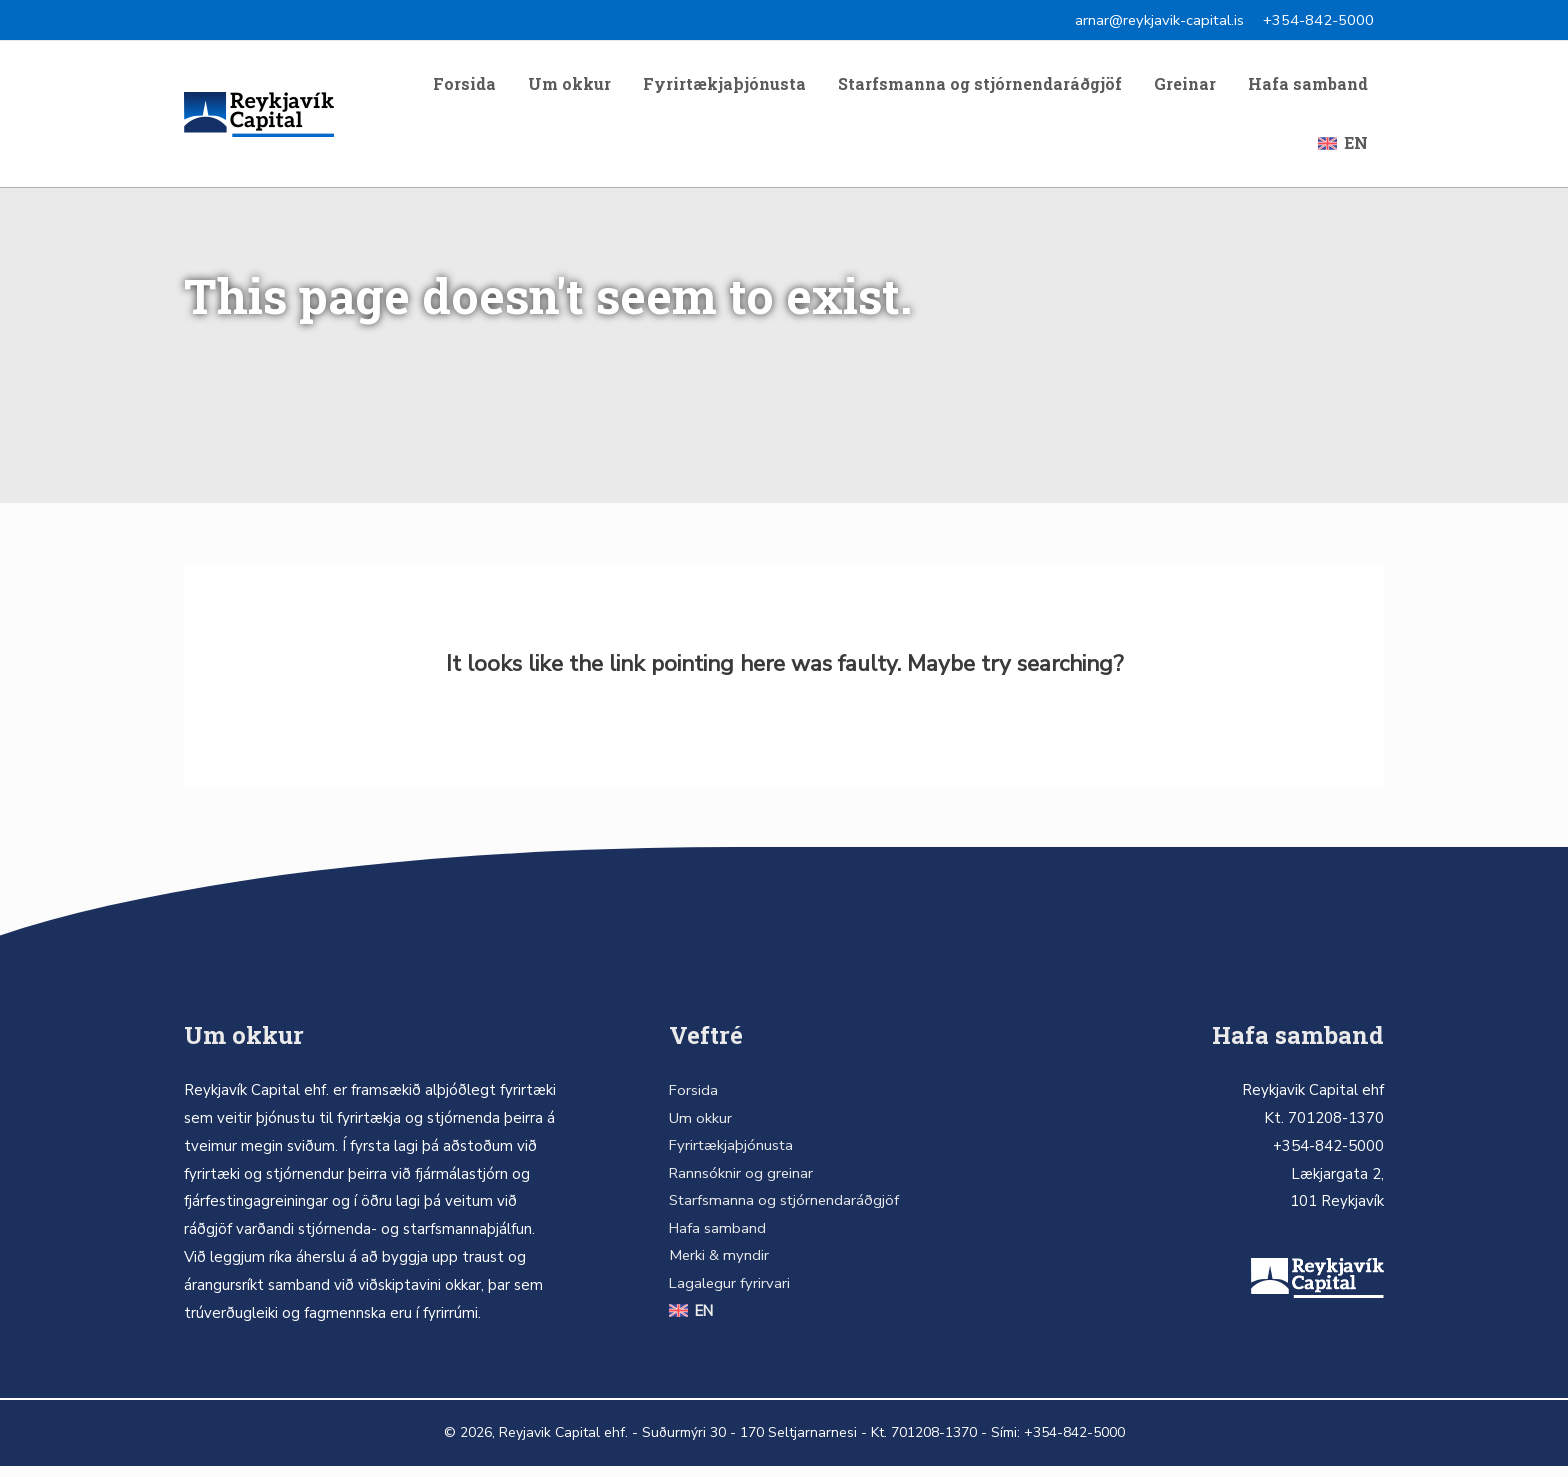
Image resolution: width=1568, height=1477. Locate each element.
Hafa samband (1308, 87)
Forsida (464, 87)
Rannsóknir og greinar (740, 1185)
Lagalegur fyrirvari (728, 1297)
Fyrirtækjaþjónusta (724, 87)
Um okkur (569, 87)
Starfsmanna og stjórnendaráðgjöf (980, 87)
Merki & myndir (717, 1269)
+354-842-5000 (1318, 20)
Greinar (1185, 87)
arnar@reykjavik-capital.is (1158, 20)
